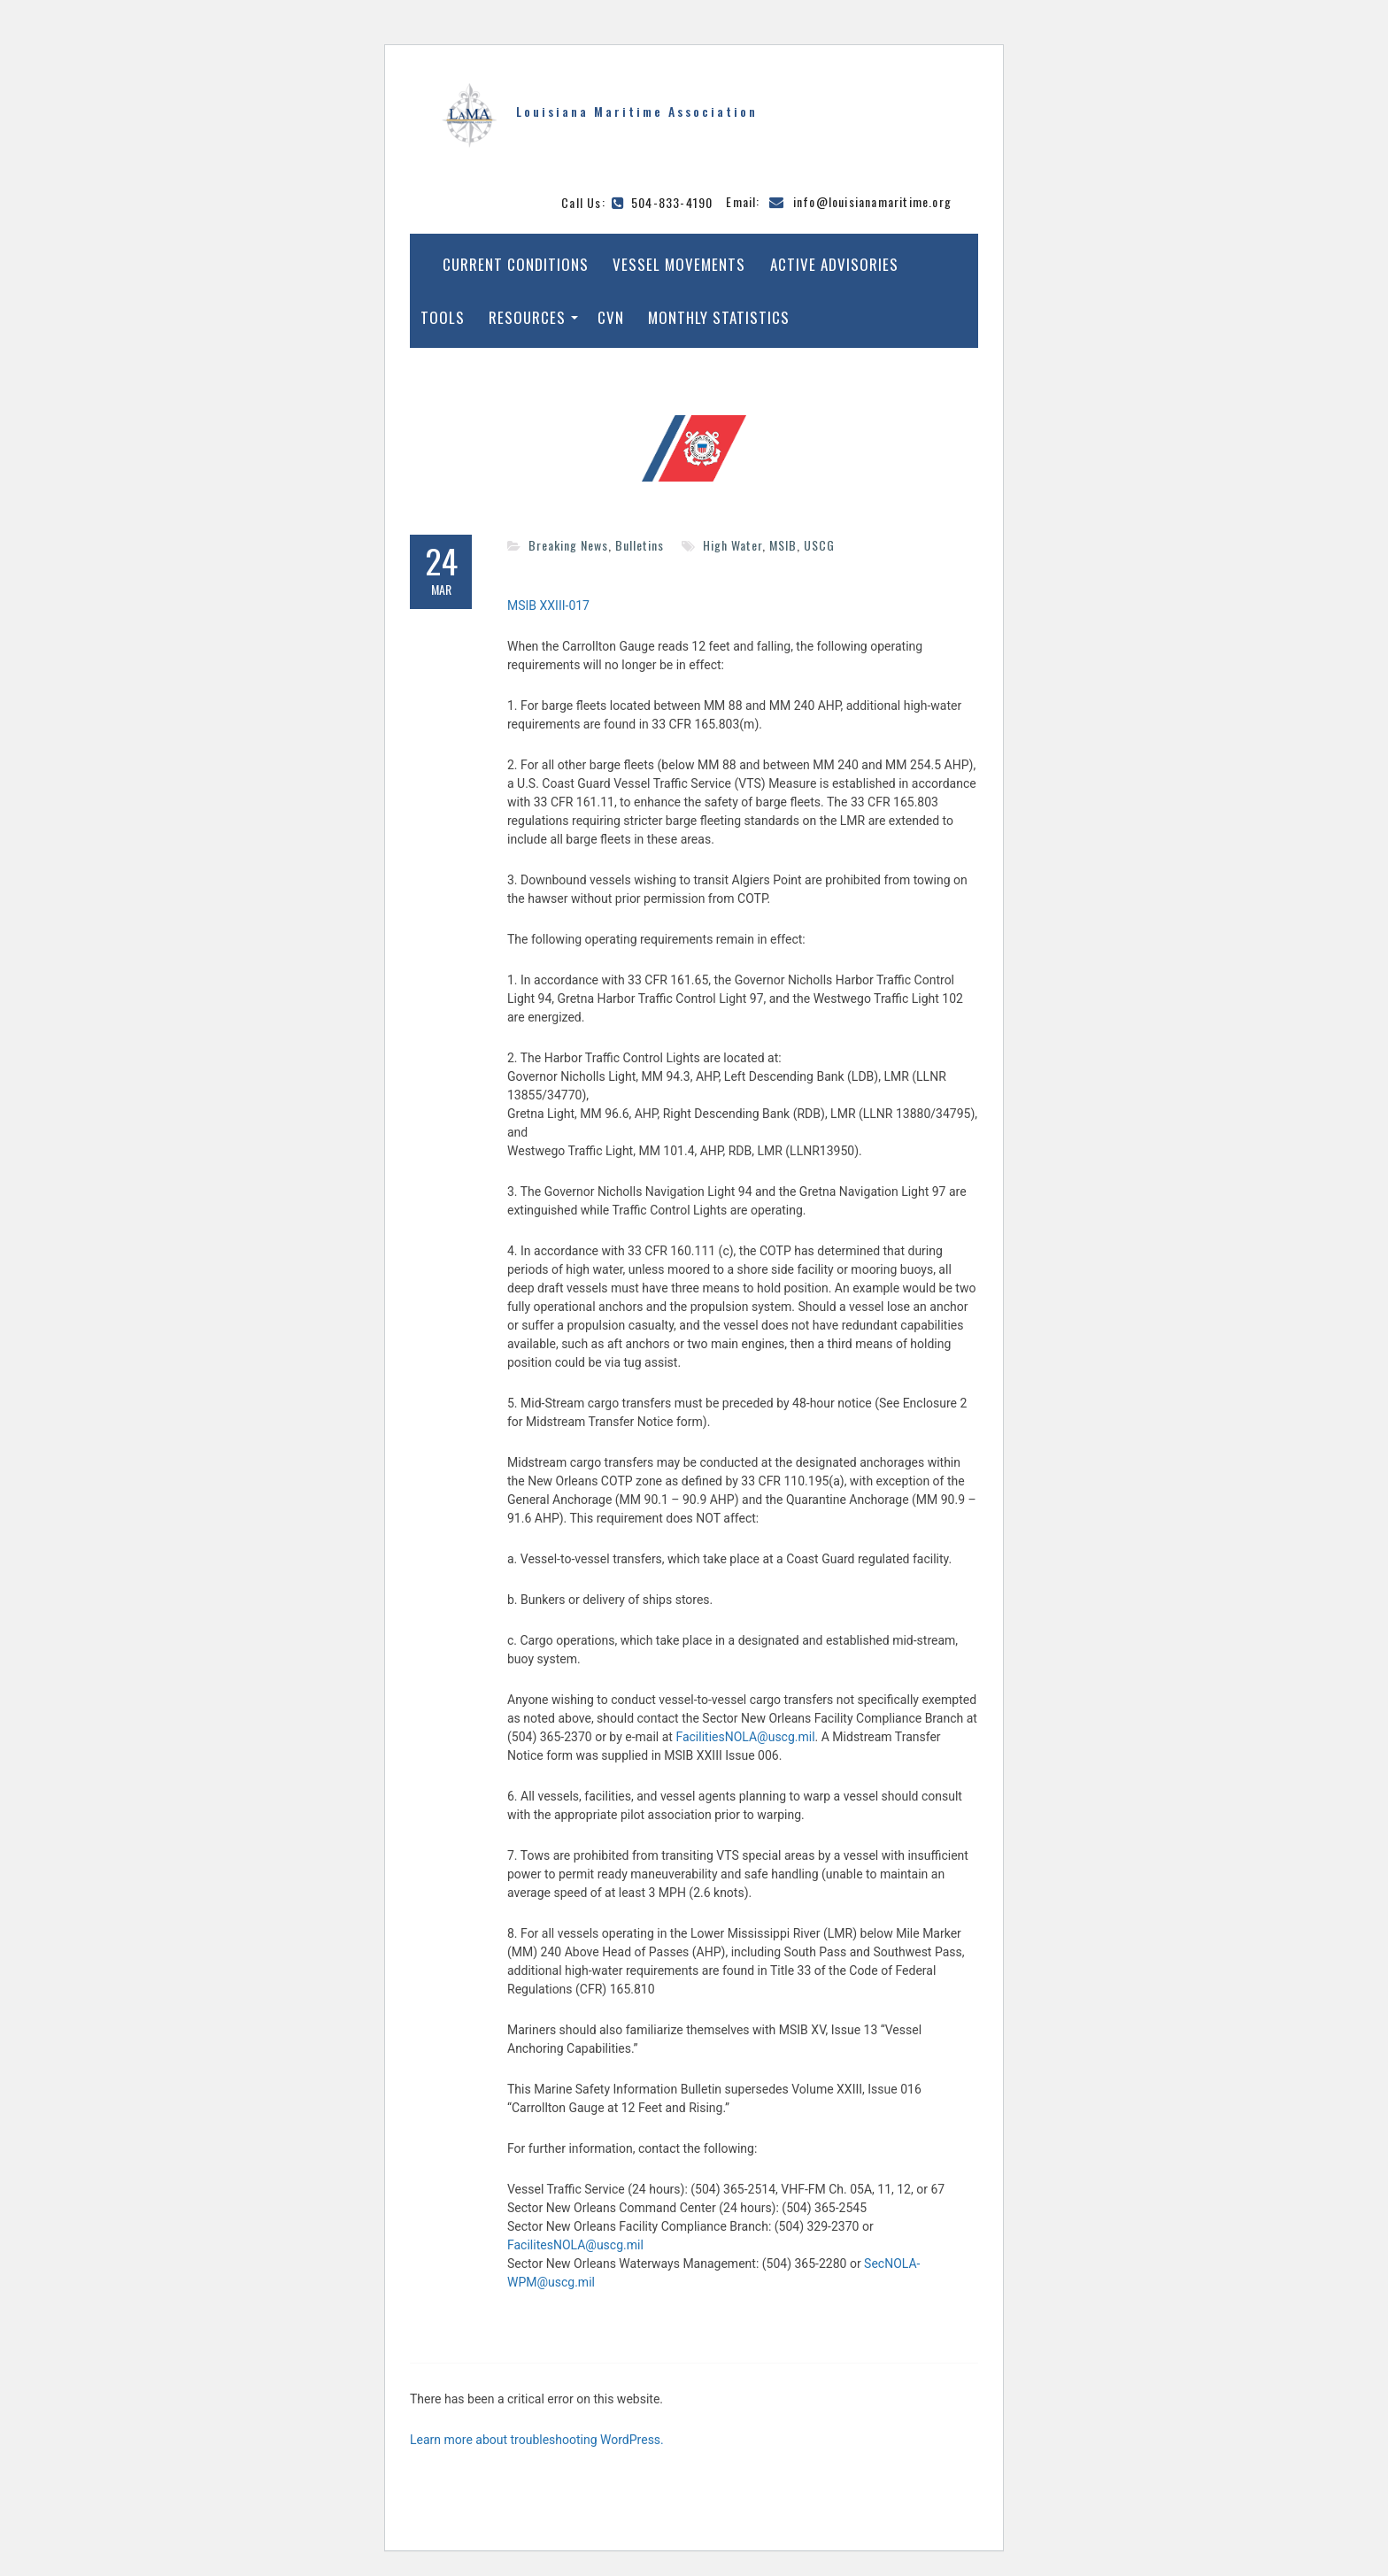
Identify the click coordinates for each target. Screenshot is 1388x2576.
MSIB (783, 545)
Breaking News (568, 545)
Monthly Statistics (719, 317)
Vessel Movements (679, 264)
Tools (442, 317)
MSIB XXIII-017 (548, 605)
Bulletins (639, 545)
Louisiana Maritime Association (637, 111)
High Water (732, 545)
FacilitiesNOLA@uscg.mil (744, 1737)
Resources (527, 317)
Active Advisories (834, 264)
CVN (611, 317)
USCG (819, 545)
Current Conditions (516, 264)
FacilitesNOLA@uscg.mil (575, 2245)
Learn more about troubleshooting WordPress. (537, 2440)
